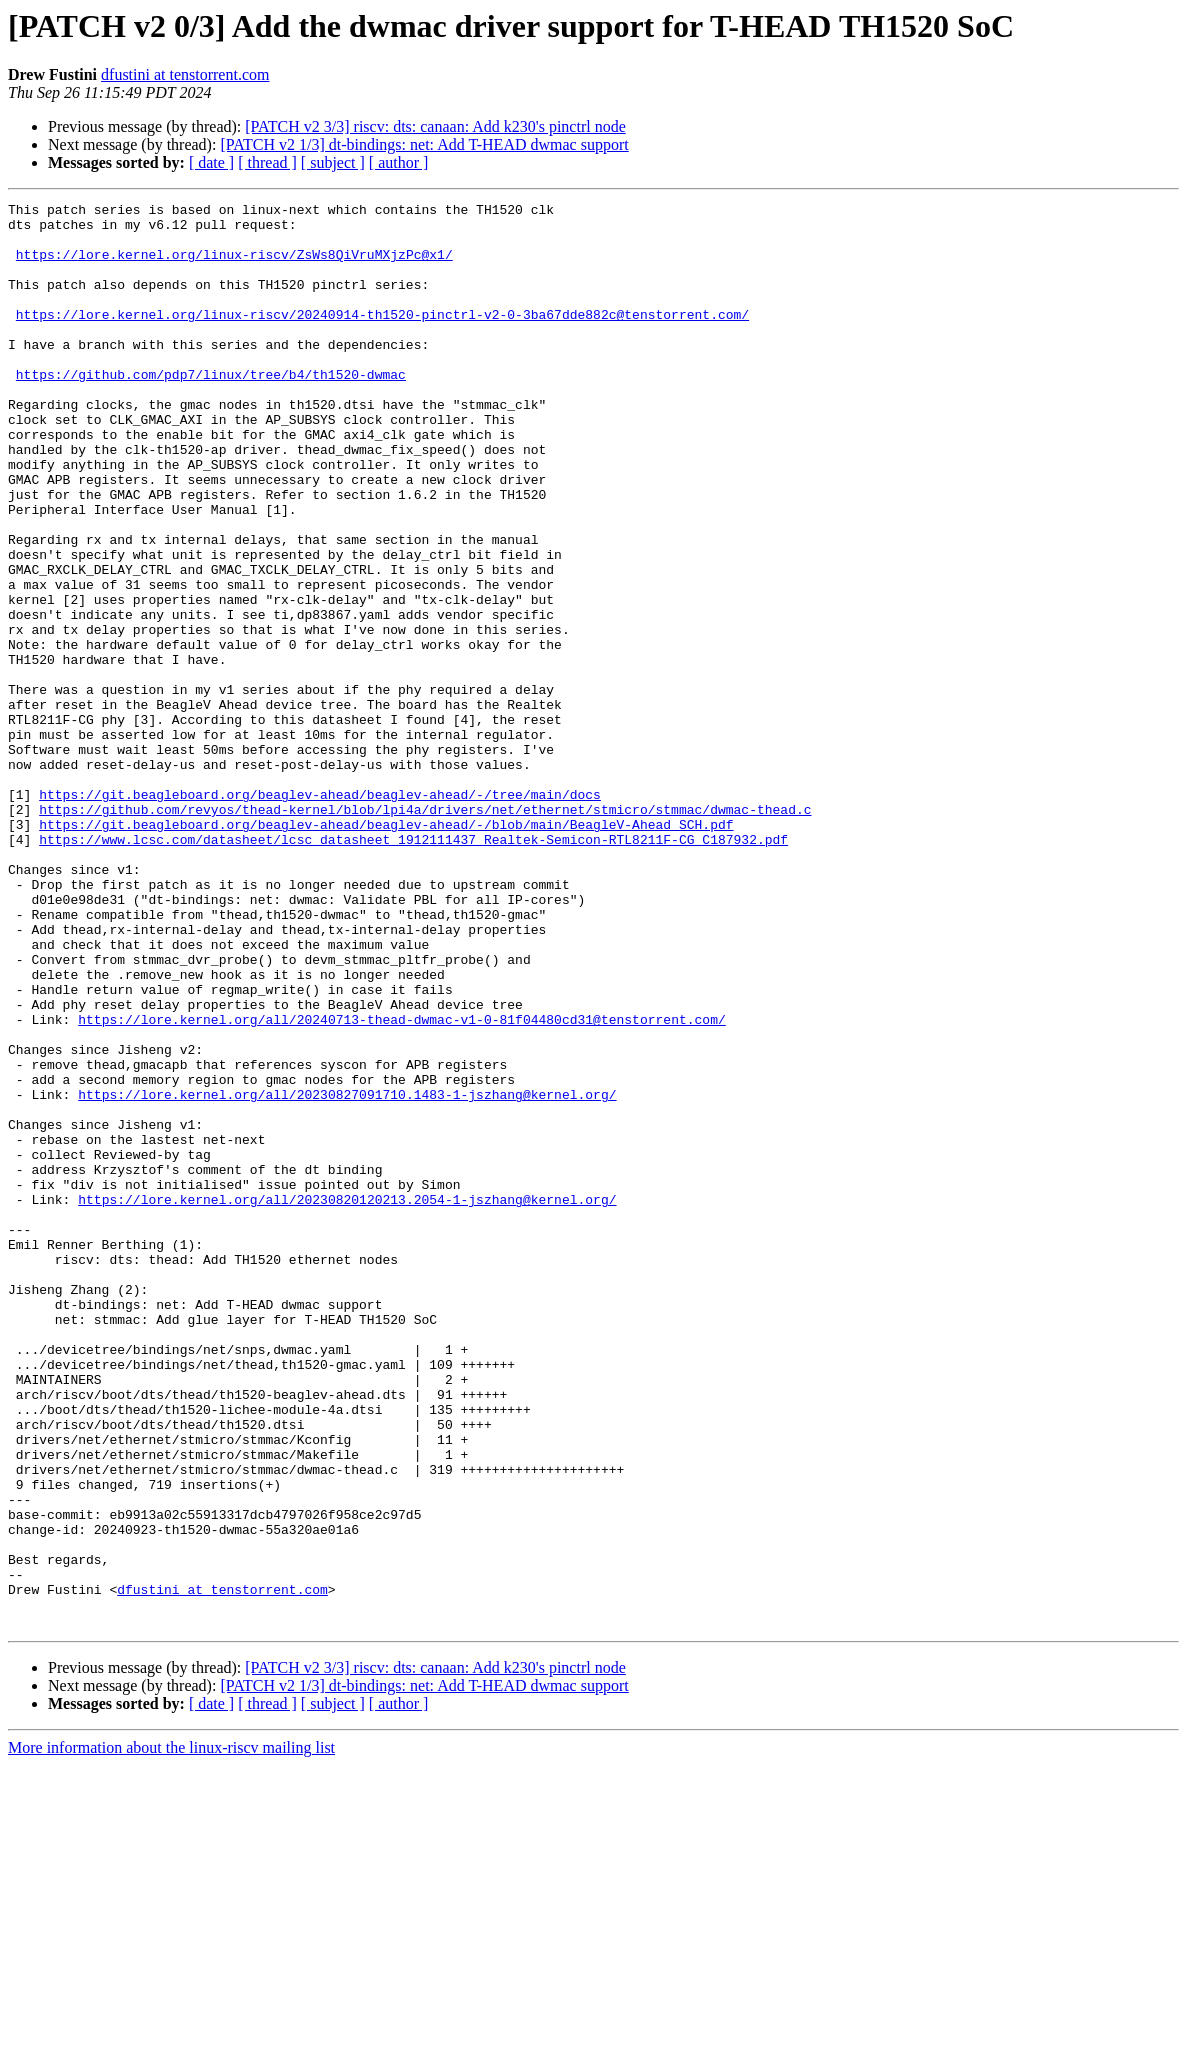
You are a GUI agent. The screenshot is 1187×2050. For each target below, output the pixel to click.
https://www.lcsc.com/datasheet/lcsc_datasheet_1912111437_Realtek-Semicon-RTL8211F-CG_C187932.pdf (413, 968)
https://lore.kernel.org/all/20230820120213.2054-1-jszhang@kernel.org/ (347, 1400)
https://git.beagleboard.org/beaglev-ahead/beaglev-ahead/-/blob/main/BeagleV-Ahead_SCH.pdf (386, 950)
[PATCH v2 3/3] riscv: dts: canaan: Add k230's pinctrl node (435, 126)
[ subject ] (333, 162)
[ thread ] (267, 162)
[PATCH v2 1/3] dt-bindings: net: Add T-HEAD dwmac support (424, 144)
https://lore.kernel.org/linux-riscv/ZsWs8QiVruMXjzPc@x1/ (234, 266)
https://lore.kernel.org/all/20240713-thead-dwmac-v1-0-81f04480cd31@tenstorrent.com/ (401, 1184)
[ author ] (399, 162)
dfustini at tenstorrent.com (185, 74)
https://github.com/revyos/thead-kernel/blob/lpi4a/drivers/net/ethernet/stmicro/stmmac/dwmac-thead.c (425, 932)
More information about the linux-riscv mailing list (171, 2032)
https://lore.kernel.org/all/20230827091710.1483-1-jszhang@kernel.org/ (347, 1274)
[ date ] (211, 162)
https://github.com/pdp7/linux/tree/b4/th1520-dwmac (211, 410)
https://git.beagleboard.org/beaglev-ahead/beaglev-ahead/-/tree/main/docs (320, 914)
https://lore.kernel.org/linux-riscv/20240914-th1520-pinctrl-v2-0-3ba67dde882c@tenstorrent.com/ (382, 338)
